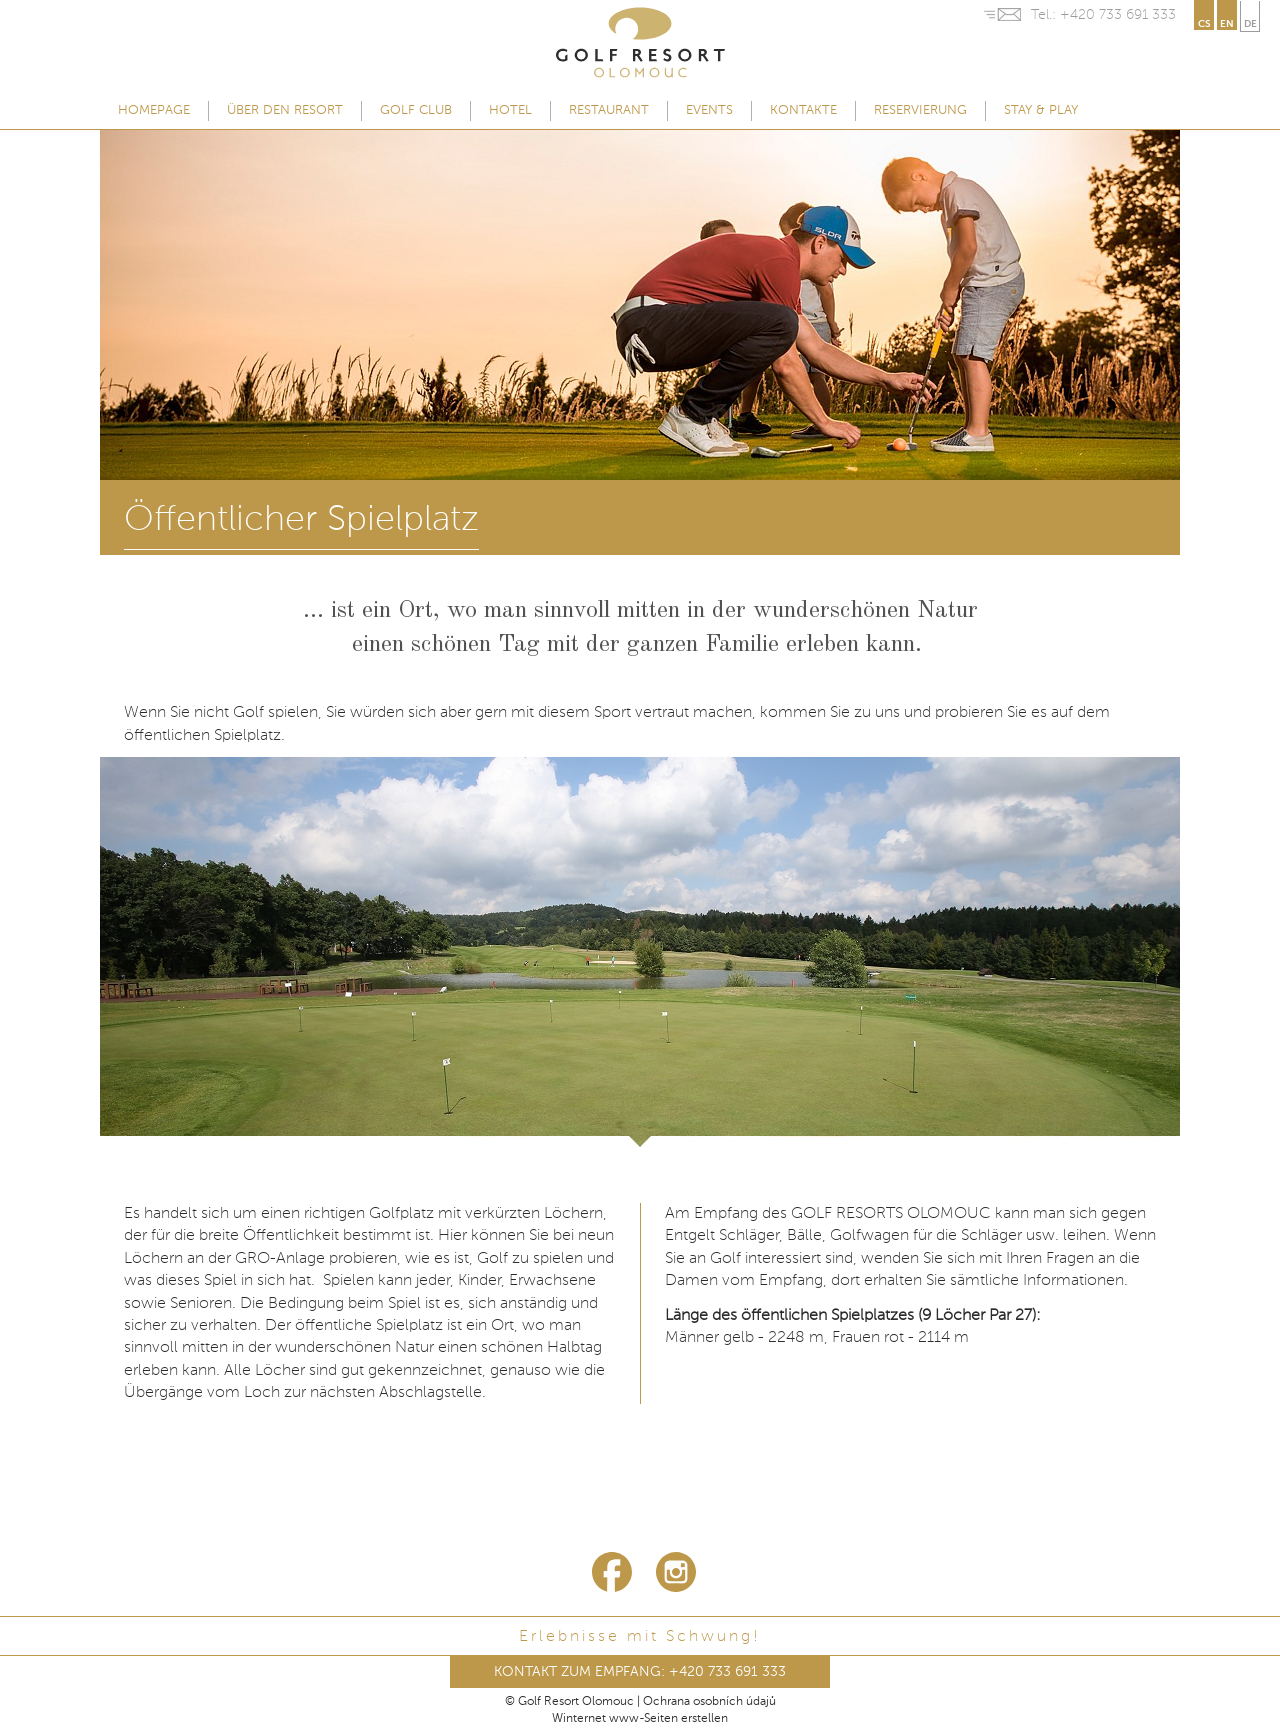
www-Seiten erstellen (668, 1719)
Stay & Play (1041, 110)
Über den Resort (285, 110)
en (1227, 24)
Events (709, 110)
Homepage (154, 110)
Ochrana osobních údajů (709, 1702)
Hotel (510, 110)
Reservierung (920, 110)
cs (1204, 24)
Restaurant (609, 110)
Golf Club (416, 110)
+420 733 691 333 (1118, 15)
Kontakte (803, 110)
